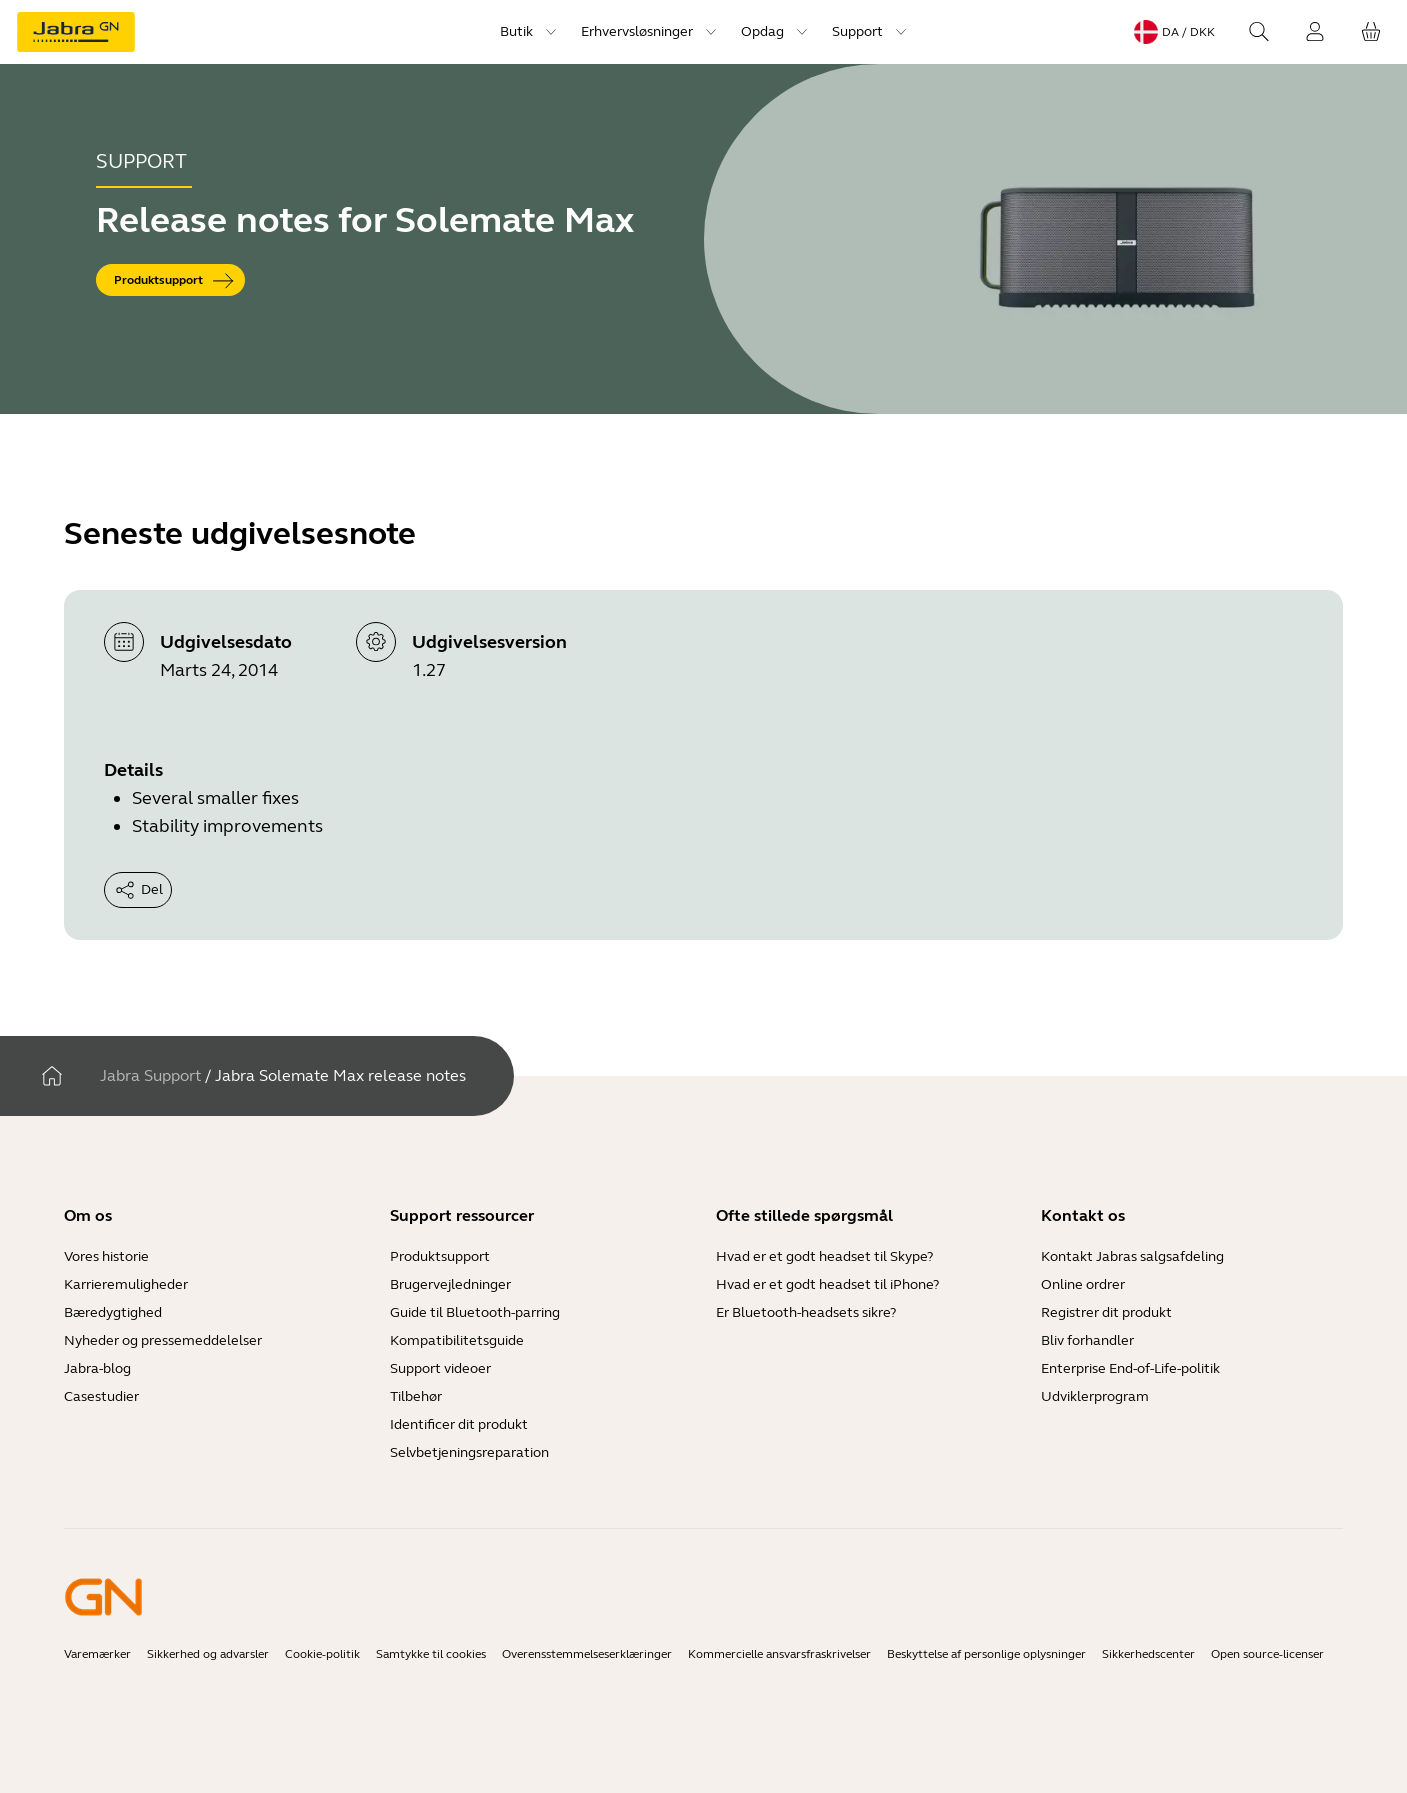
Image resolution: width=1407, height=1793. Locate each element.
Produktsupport (440, 1256)
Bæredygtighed (113, 1312)
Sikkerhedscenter (1148, 1654)
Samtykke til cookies (431, 1654)
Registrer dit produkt (1106, 1312)
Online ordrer (1083, 1284)
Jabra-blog (97, 1368)
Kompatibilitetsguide (457, 1340)
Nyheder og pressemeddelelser (163, 1340)
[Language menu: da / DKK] (1174, 32)
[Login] (1315, 32)
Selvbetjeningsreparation (469, 1452)
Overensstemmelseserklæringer (587, 1654)
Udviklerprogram (1095, 1396)
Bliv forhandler (1087, 1340)
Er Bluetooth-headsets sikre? (806, 1312)
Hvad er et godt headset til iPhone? (827, 1284)
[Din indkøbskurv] (1371, 32)
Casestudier (101, 1396)
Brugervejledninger (450, 1284)
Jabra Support (150, 1075)
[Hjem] (52, 1076)
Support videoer (440, 1368)
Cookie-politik (322, 1654)
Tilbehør (416, 1396)
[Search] (1259, 32)
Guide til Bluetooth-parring (475, 1312)
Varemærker (97, 1654)
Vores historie (106, 1256)
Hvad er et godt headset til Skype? (824, 1256)
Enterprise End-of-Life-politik (1130, 1368)
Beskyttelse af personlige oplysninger (986, 1654)
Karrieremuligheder (126, 1284)
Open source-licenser (1267, 1654)
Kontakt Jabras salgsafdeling (1132, 1256)
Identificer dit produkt (459, 1424)
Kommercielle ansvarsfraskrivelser (779, 1654)
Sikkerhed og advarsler (208, 1654)
